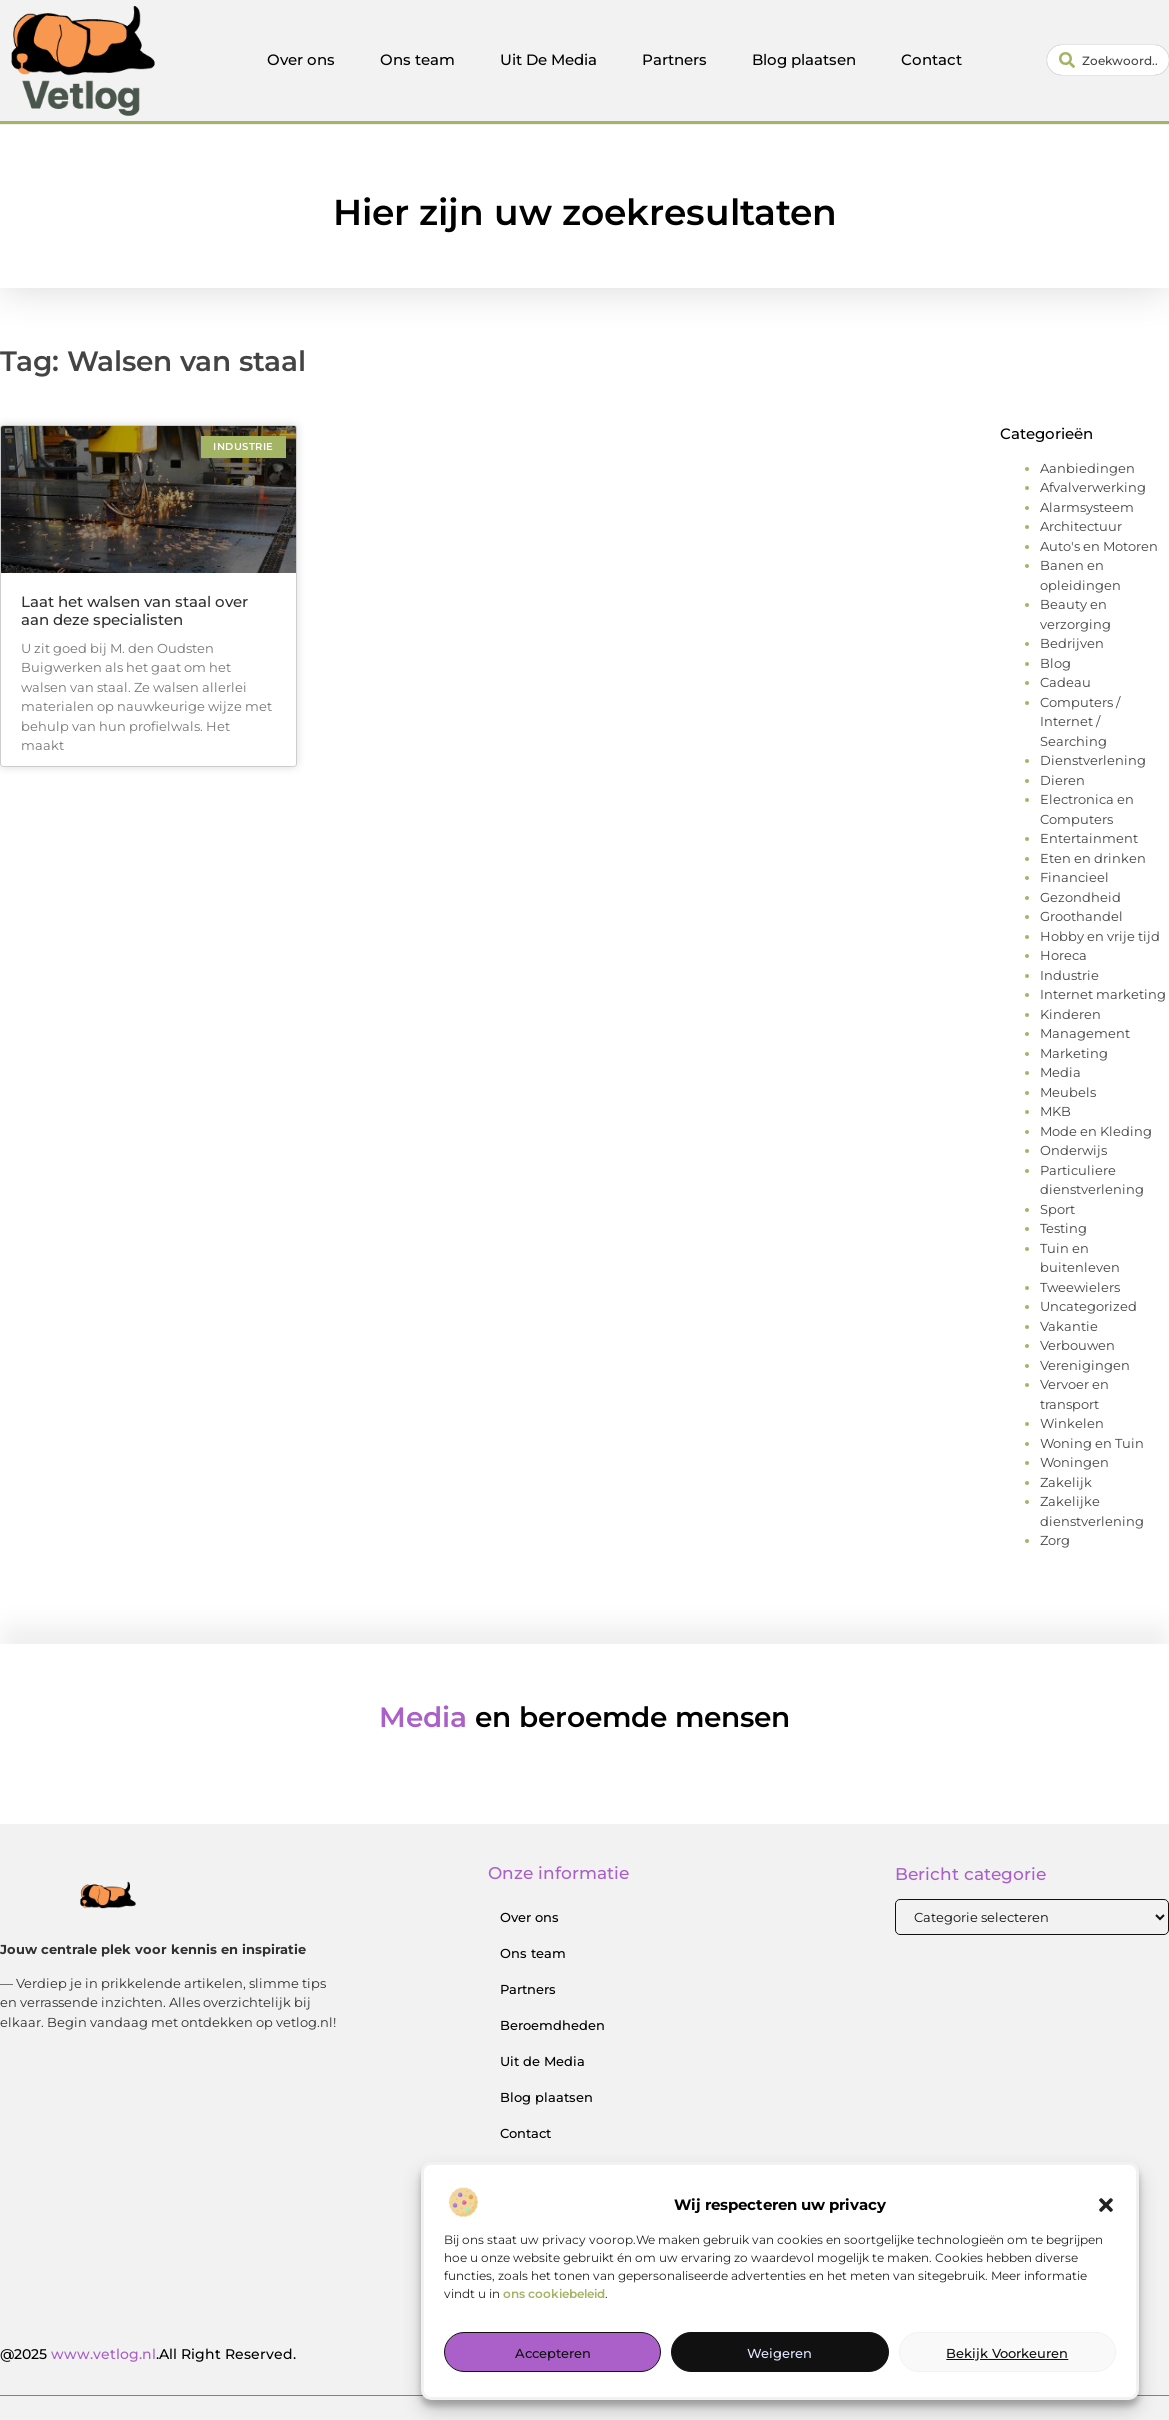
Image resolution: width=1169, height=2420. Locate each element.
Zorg (1055, 1540)
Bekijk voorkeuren (1007, 2356)
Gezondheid (1080, 897)
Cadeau (1065, 682)
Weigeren (779, 2356)
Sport (1057, 1209)
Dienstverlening (1093, 760)
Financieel (1074, 877)
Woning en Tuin (1092, 1443)
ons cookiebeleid (554, 2296)
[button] (1106, 2208)
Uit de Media (542, 2061)
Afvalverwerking (1093, 487)
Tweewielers (1080, 1287)
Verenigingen (1085, 1365)
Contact (931, 59)
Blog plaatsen (804, 59)
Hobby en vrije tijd (1100, 936)
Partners (674, 59)
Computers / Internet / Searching (1080, 721)
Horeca (1063, 955)
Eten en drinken (1093, 858)
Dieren (1062, 780)
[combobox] (1108, 60)
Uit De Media (548, 59)
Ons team (417, 59)
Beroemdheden (552, 2025)
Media (1060, 1072)
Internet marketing (1103, 994)
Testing (1063, 1228)
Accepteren (553, 2356)
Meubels (1068, 1092)
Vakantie (1069, 1326)
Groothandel (1081, 916)
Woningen (1074, 1462)
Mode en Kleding (1096, 1131)
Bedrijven (1072, 643)
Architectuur (1081, 526)
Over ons (301, 59)
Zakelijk (1066, 1482)
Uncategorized (1088, 1306)
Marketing (1074, 1053)
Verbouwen (1077, 1345)
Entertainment (1089, 838)
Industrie (1069, 975)
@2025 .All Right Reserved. (148, 2354)
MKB (1055, 1111)
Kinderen (1070, 1014)
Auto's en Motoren (1099, 546)
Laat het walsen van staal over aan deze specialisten (134, 610)
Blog (1055, 663)
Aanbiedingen (1087, 468)
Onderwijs (1073, 1150)
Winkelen (1072, 1423)
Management (1085, 1033)
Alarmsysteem (1087, 507)
